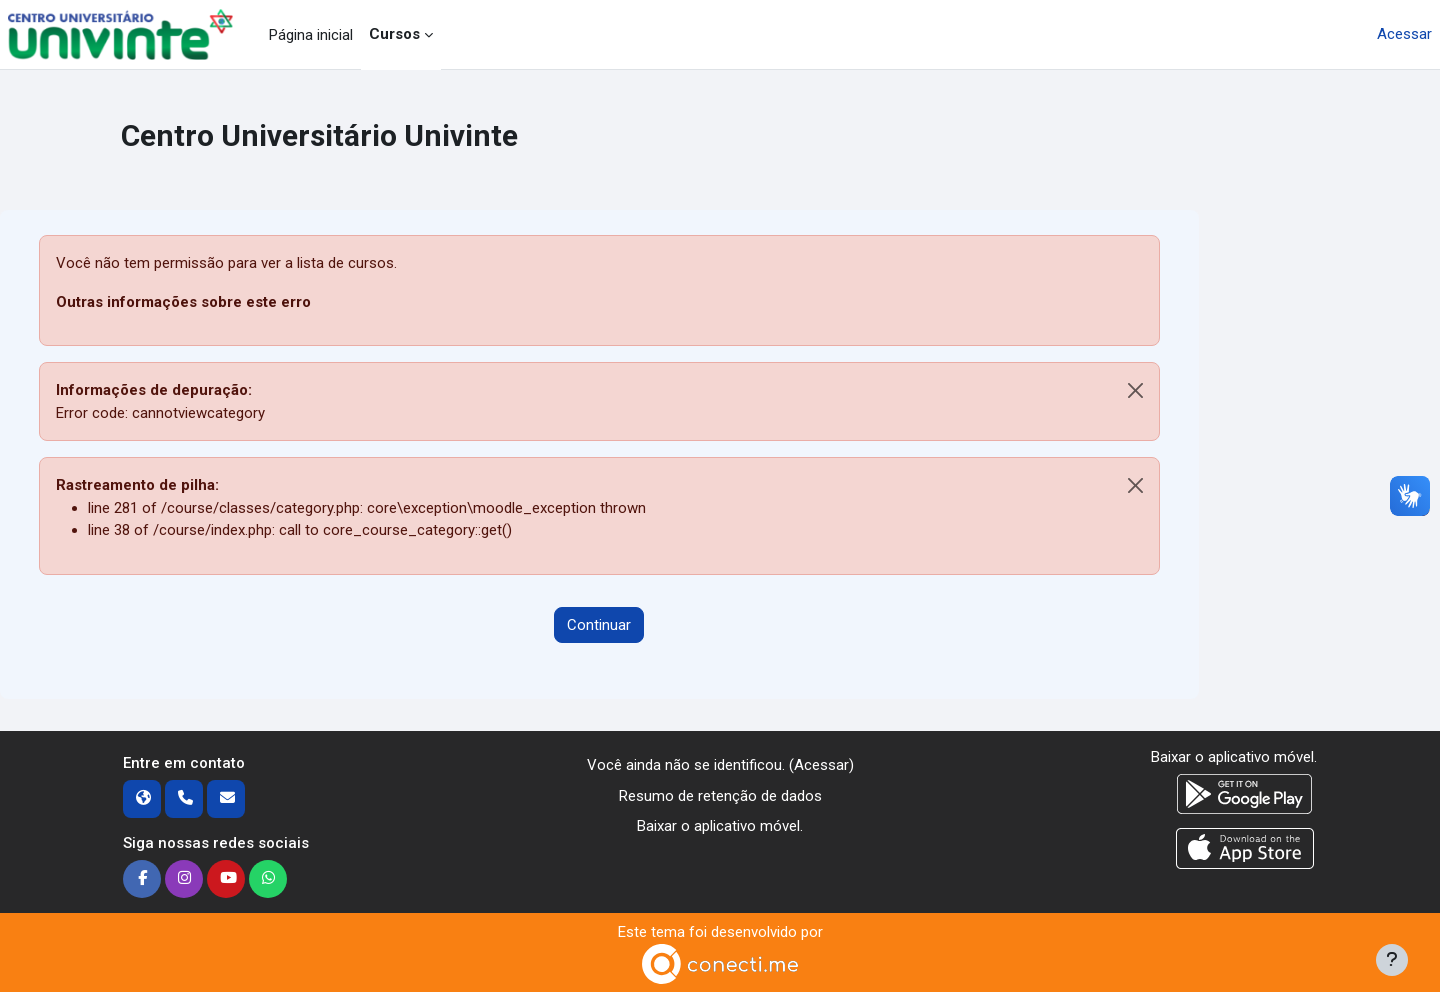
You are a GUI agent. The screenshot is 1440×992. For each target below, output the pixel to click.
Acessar (1404, 34)
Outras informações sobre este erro (183, 302)
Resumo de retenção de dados (720, 796)
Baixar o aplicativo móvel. (720, 826)
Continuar (599, 625)
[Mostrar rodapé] (1392, 960)
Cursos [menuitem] (394, 34)
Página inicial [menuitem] (311, 35)
